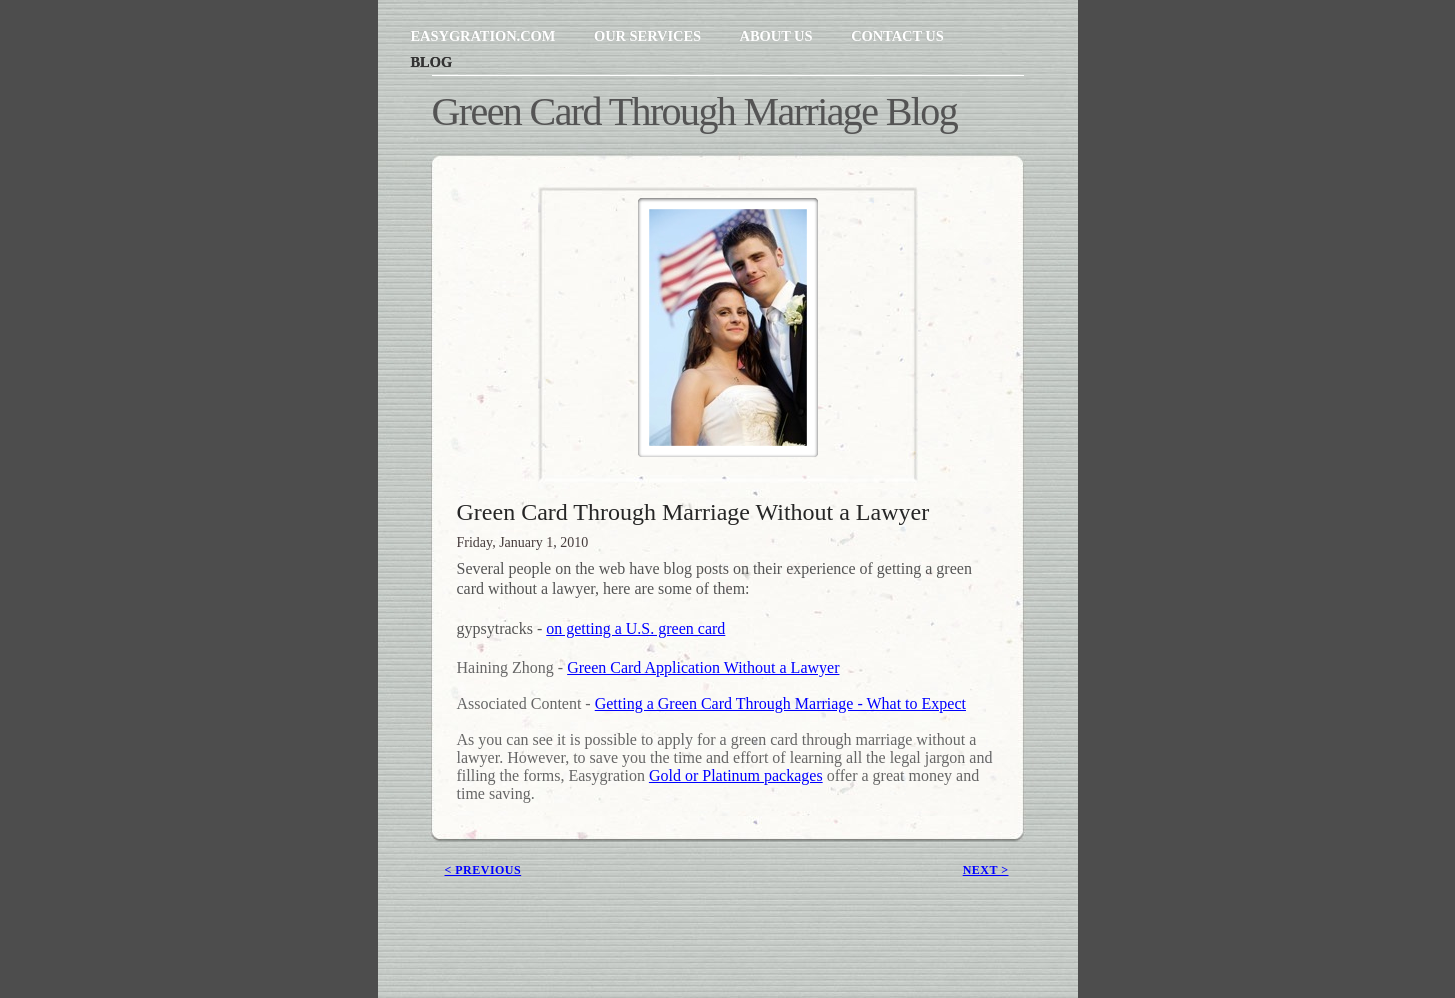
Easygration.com (485, 36)
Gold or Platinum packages (736, 775)
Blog (432, 62)
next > (986, 870)
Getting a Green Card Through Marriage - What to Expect (780, 703)
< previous (483, 870)
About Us (778, 36)
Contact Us (897, 36)
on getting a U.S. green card (635, 628)
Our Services (649, 36)
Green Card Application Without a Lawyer (703, 667)
